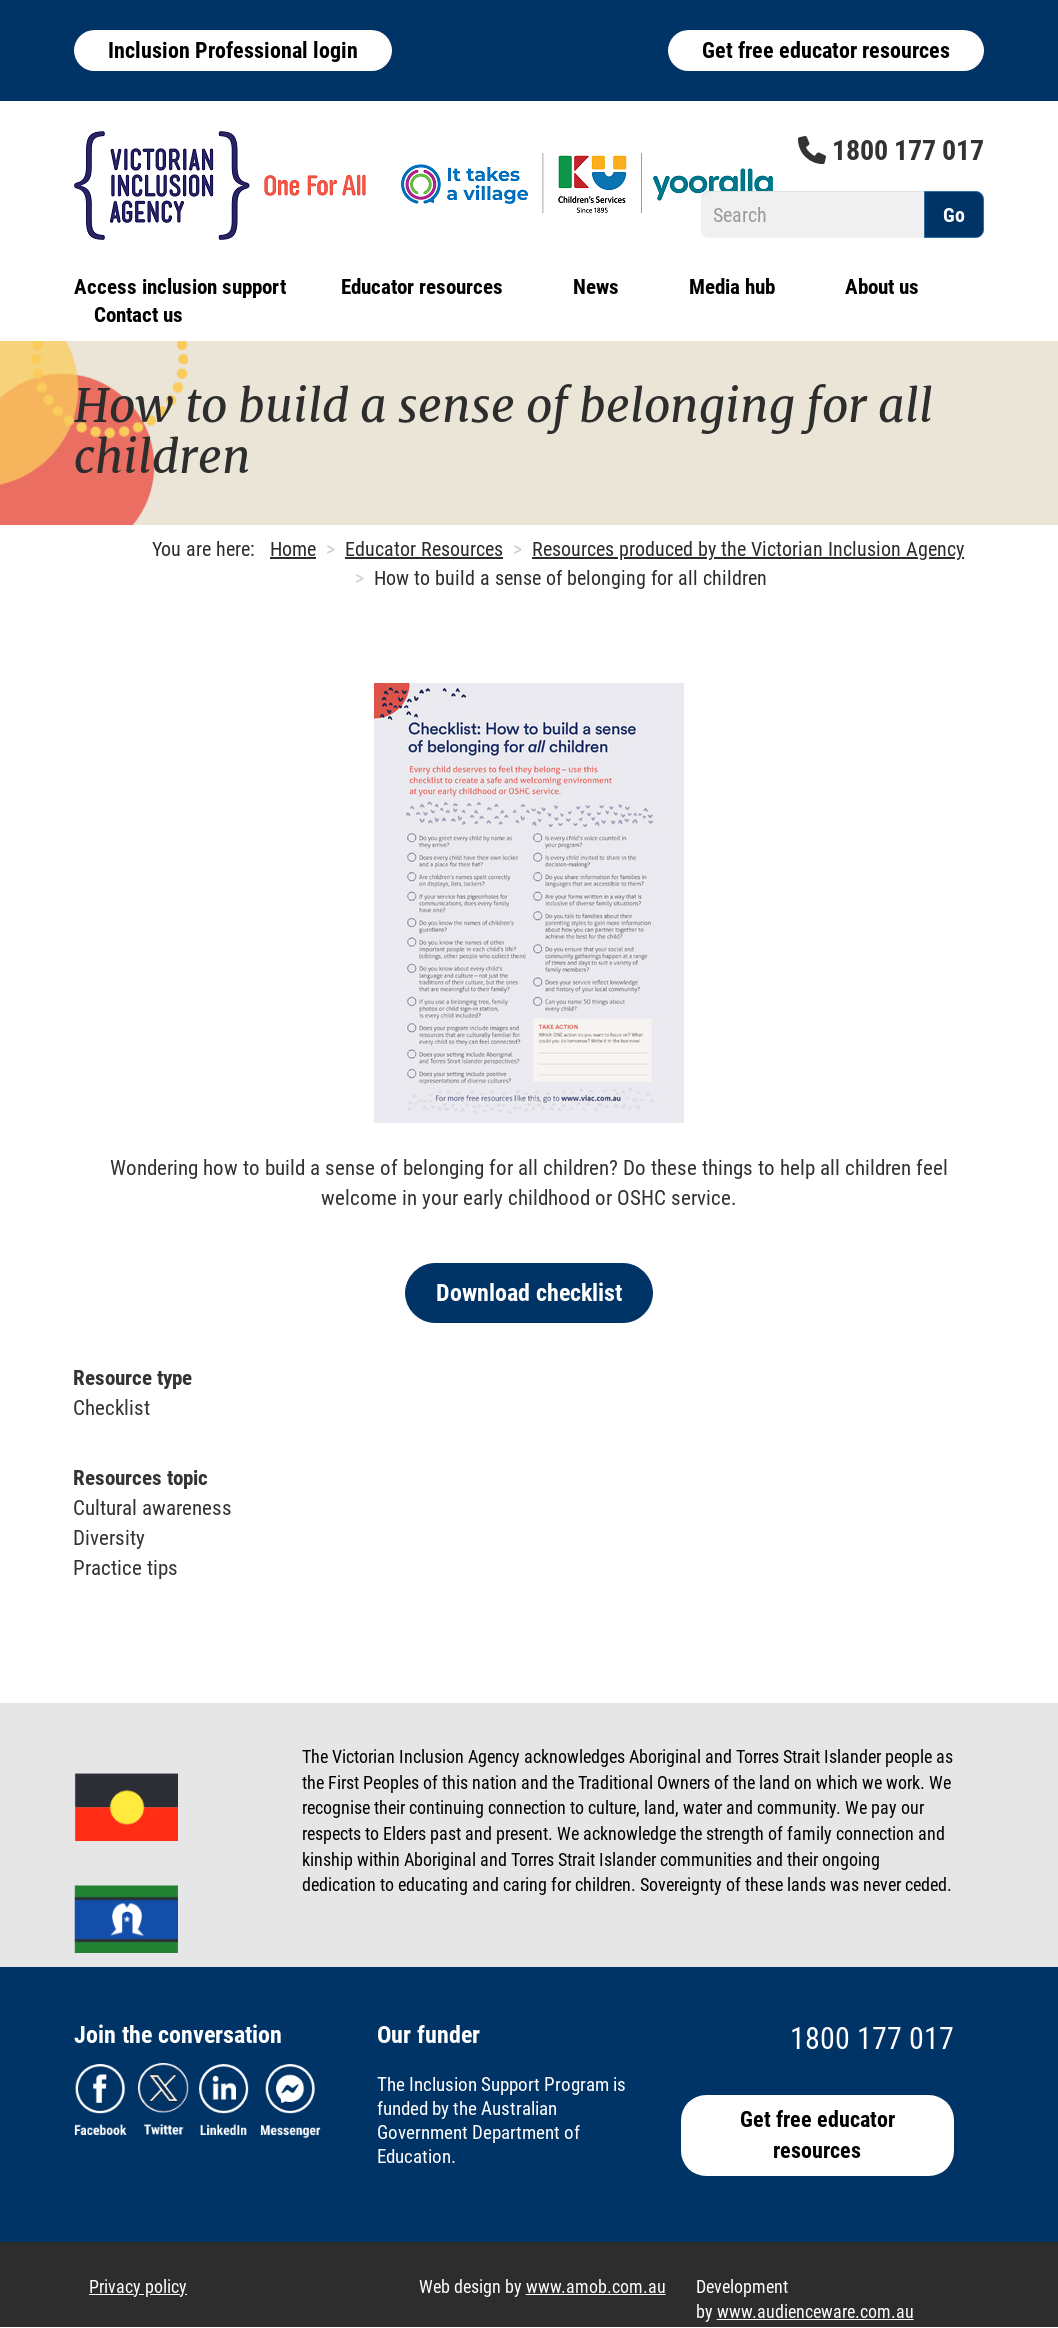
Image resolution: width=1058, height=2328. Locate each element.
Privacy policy (138, 2286)
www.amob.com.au (596, 2286)
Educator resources (422, 287)
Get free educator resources (826, 50)
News (596, 287)
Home (293, 549)
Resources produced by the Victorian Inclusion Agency (748, 549)
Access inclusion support (180, 287)
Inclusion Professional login (233, 50)
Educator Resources (424, 549)
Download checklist (529, 1293)
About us (882, 287)
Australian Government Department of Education (478, 2132)
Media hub (732, 287)
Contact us (138, 315)
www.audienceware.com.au (815, 2311)
